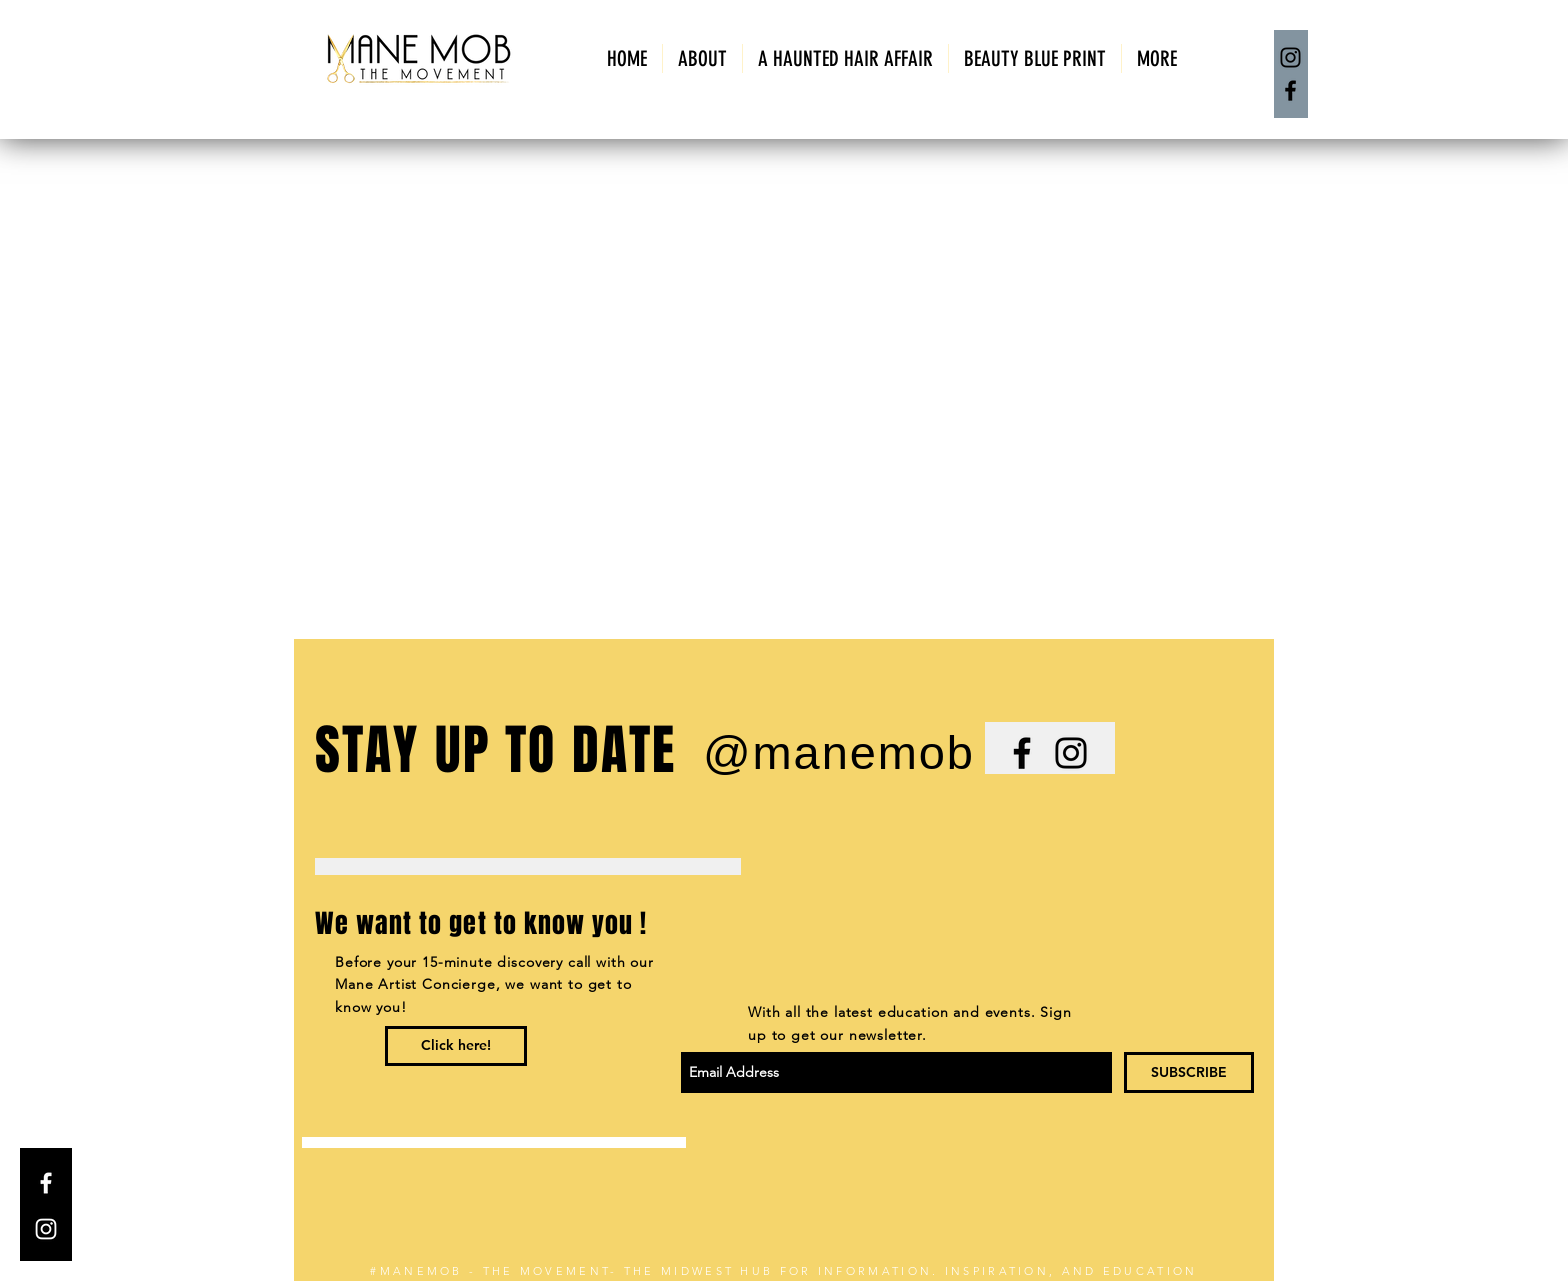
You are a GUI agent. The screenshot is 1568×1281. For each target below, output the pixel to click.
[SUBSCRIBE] (1189, 1072)
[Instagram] (1290, 57)
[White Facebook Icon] (46, 1183)
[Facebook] (1290, 90)
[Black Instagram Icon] (1071, 753)
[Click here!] (456, 1046)
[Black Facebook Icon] (1022, 753)
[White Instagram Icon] (46, 1229)
